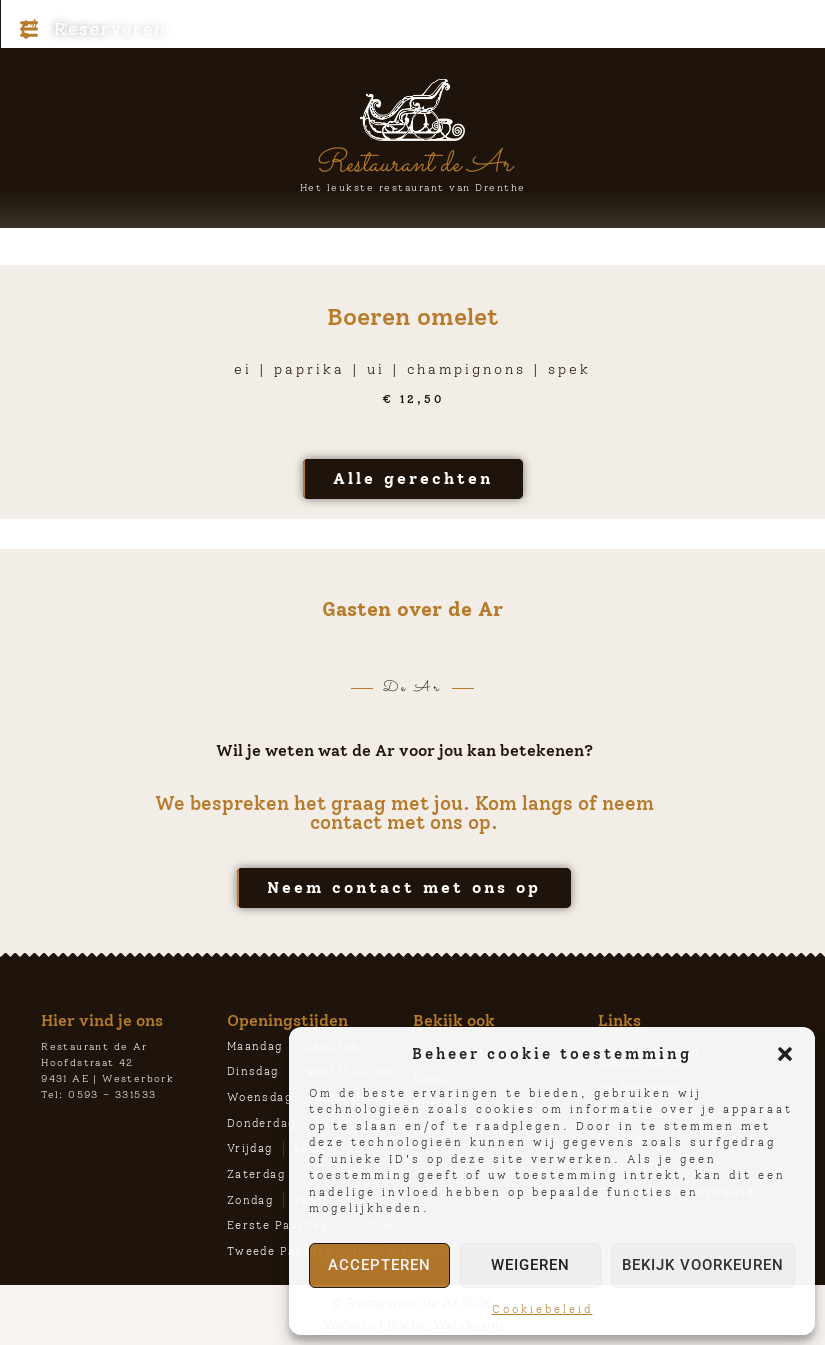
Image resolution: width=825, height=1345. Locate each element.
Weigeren (530, 1265)
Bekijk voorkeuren (703, 1265)
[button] (785, 1054)
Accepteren (379, 1265)
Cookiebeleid (542, 1309)
